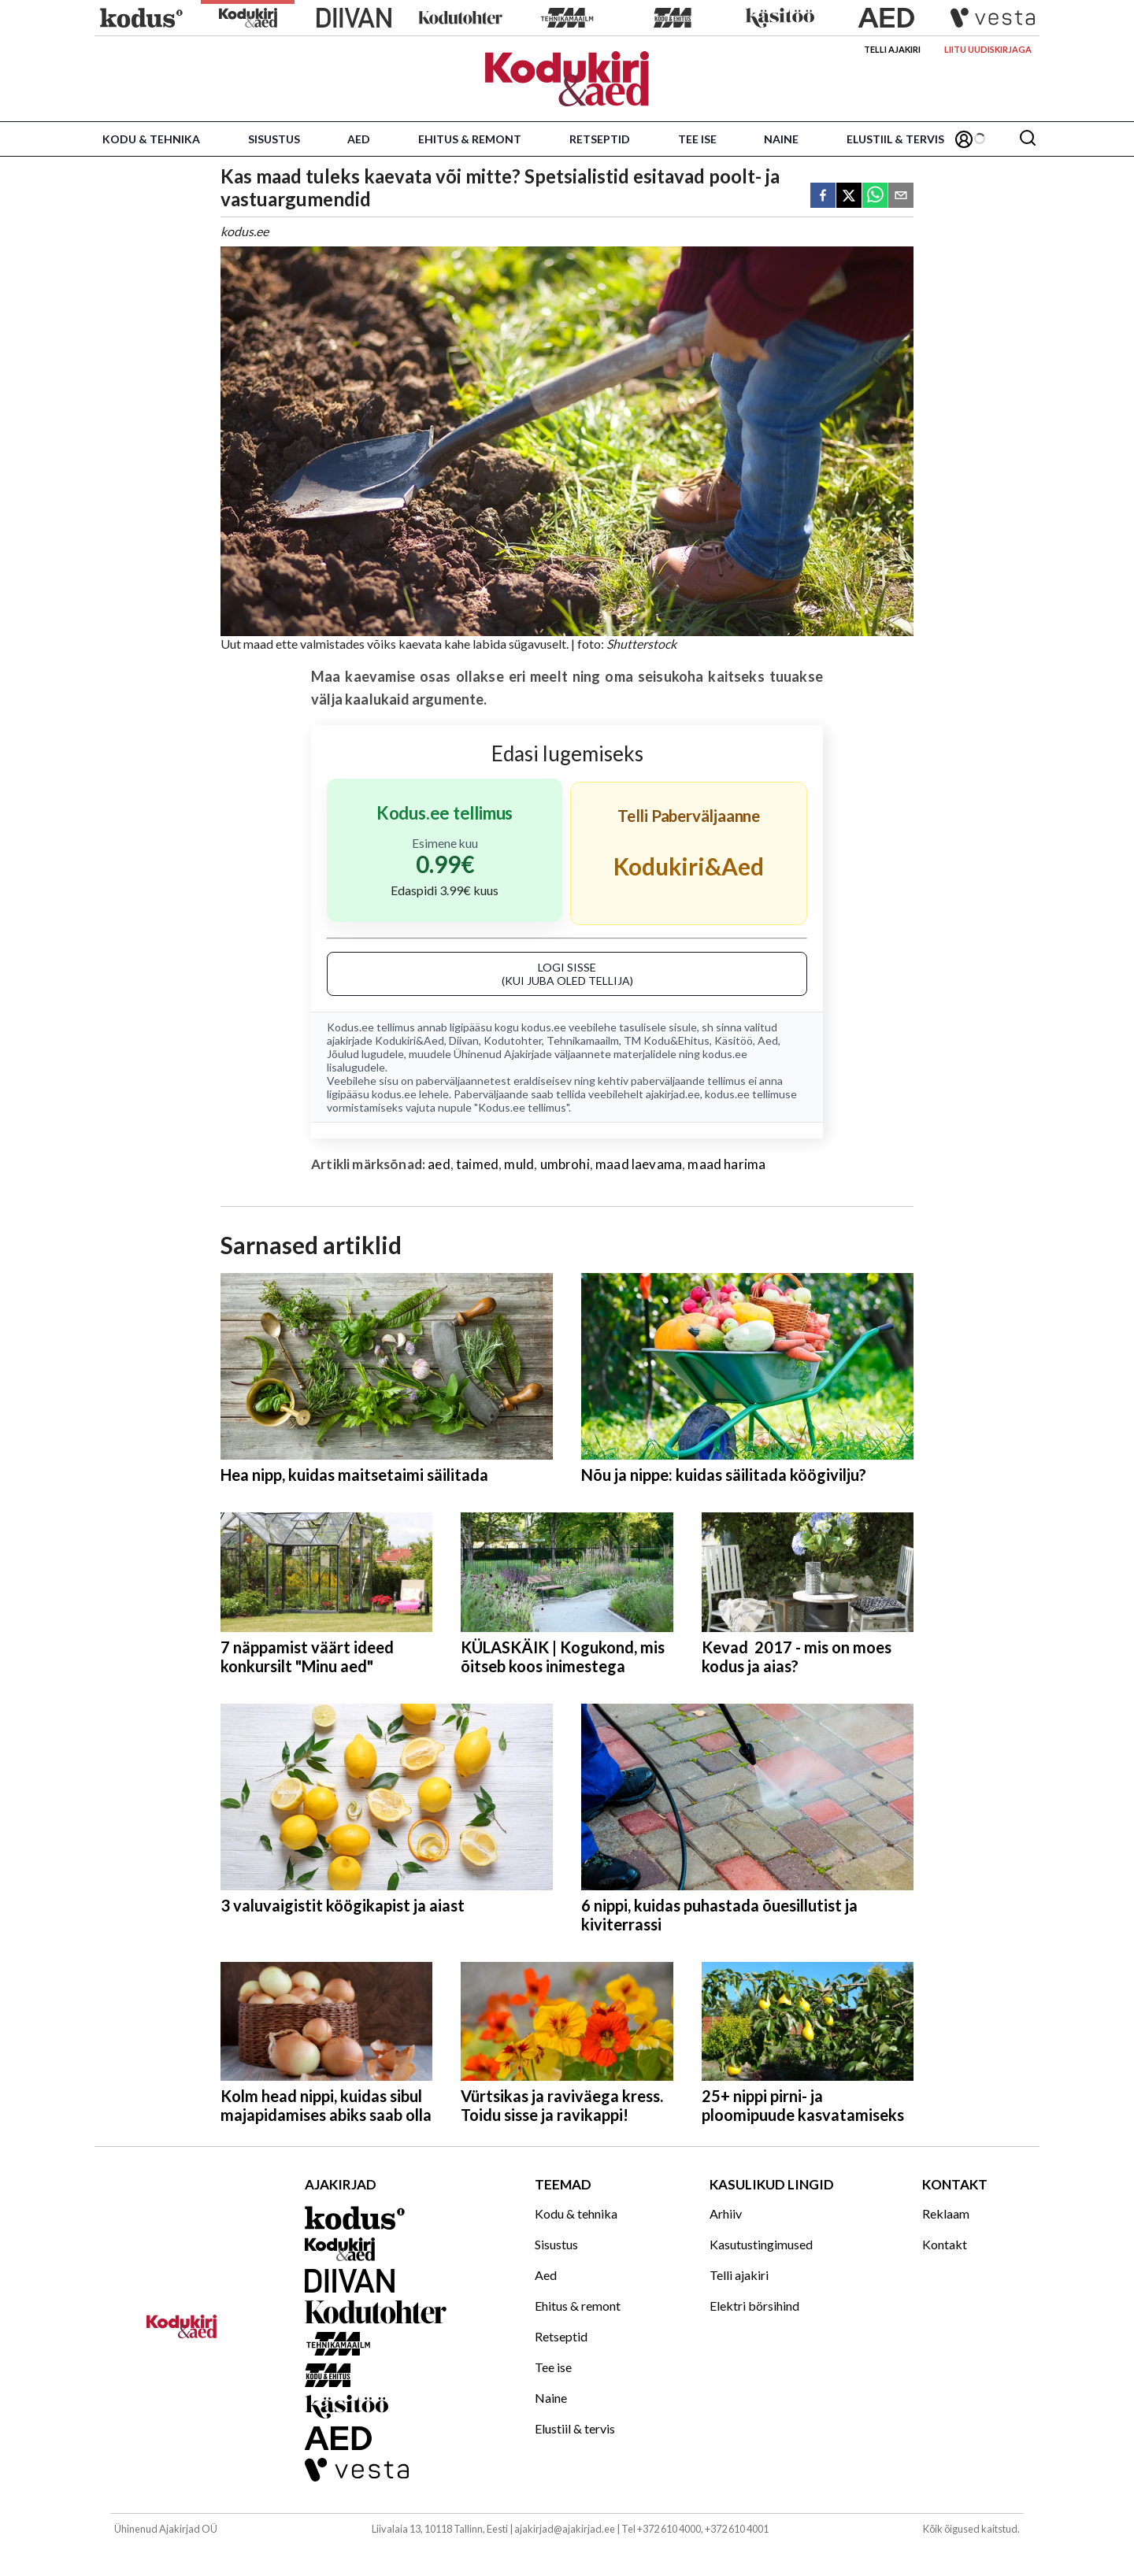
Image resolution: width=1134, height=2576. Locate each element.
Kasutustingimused (761, 2244)
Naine (781, 139)
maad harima (726, 1164)
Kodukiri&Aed (409, 1040)
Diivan (464, 1040)
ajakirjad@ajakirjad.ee (564, 2528)
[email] (901, 196)
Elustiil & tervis (895, 139)
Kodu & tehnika (151, 139)
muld (519, 1164)
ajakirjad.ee (673, 1094)
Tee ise (697, 139)
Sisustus (274, 139)
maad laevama (638, 1164)
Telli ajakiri (892, 49)
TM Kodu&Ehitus (667, 1040)
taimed (477, 1164)
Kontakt (944, 2244)
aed (439, 1164)
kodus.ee (543, 1027)
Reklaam (945, 2213)
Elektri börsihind (754, 2305)
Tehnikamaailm (583, 1040)
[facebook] (823, 196)
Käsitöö (733, 1040)
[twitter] (849, 196)
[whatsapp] (875, 196)
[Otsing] (1028, 139)
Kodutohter (513, 1040)
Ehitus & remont (469, 139)
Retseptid (599, 139)
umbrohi (565, 1164)
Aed (358, 139)
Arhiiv (726, 2213)
